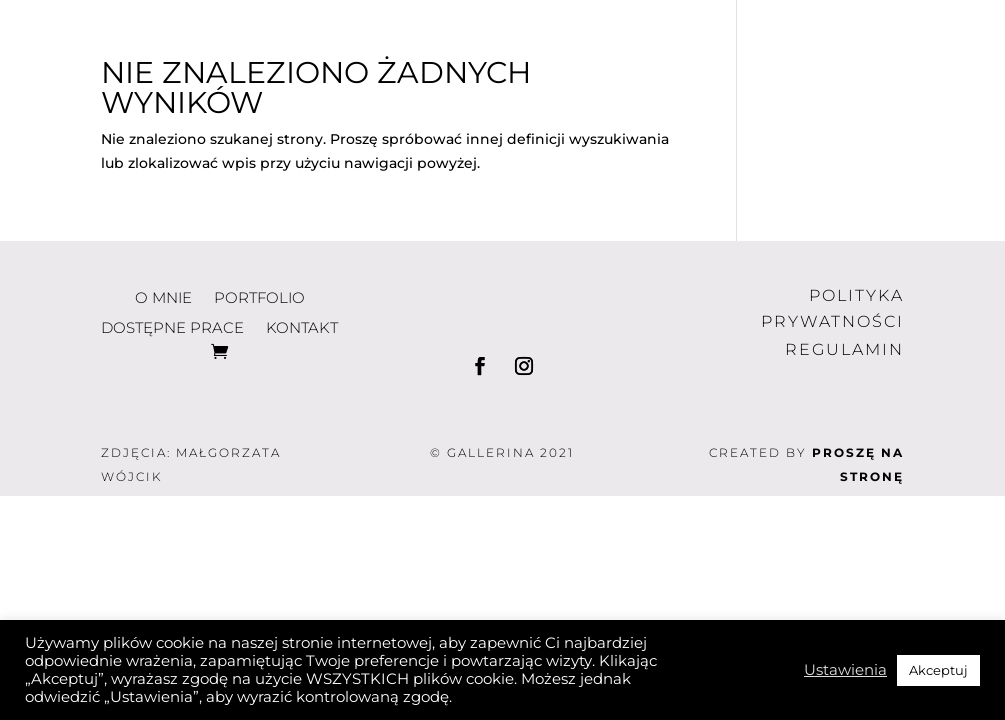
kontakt (671, 47)
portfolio (600, 17)
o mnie (451, 17)
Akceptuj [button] (938, 670)
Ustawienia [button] (845, 670)
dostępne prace (821, 17)
